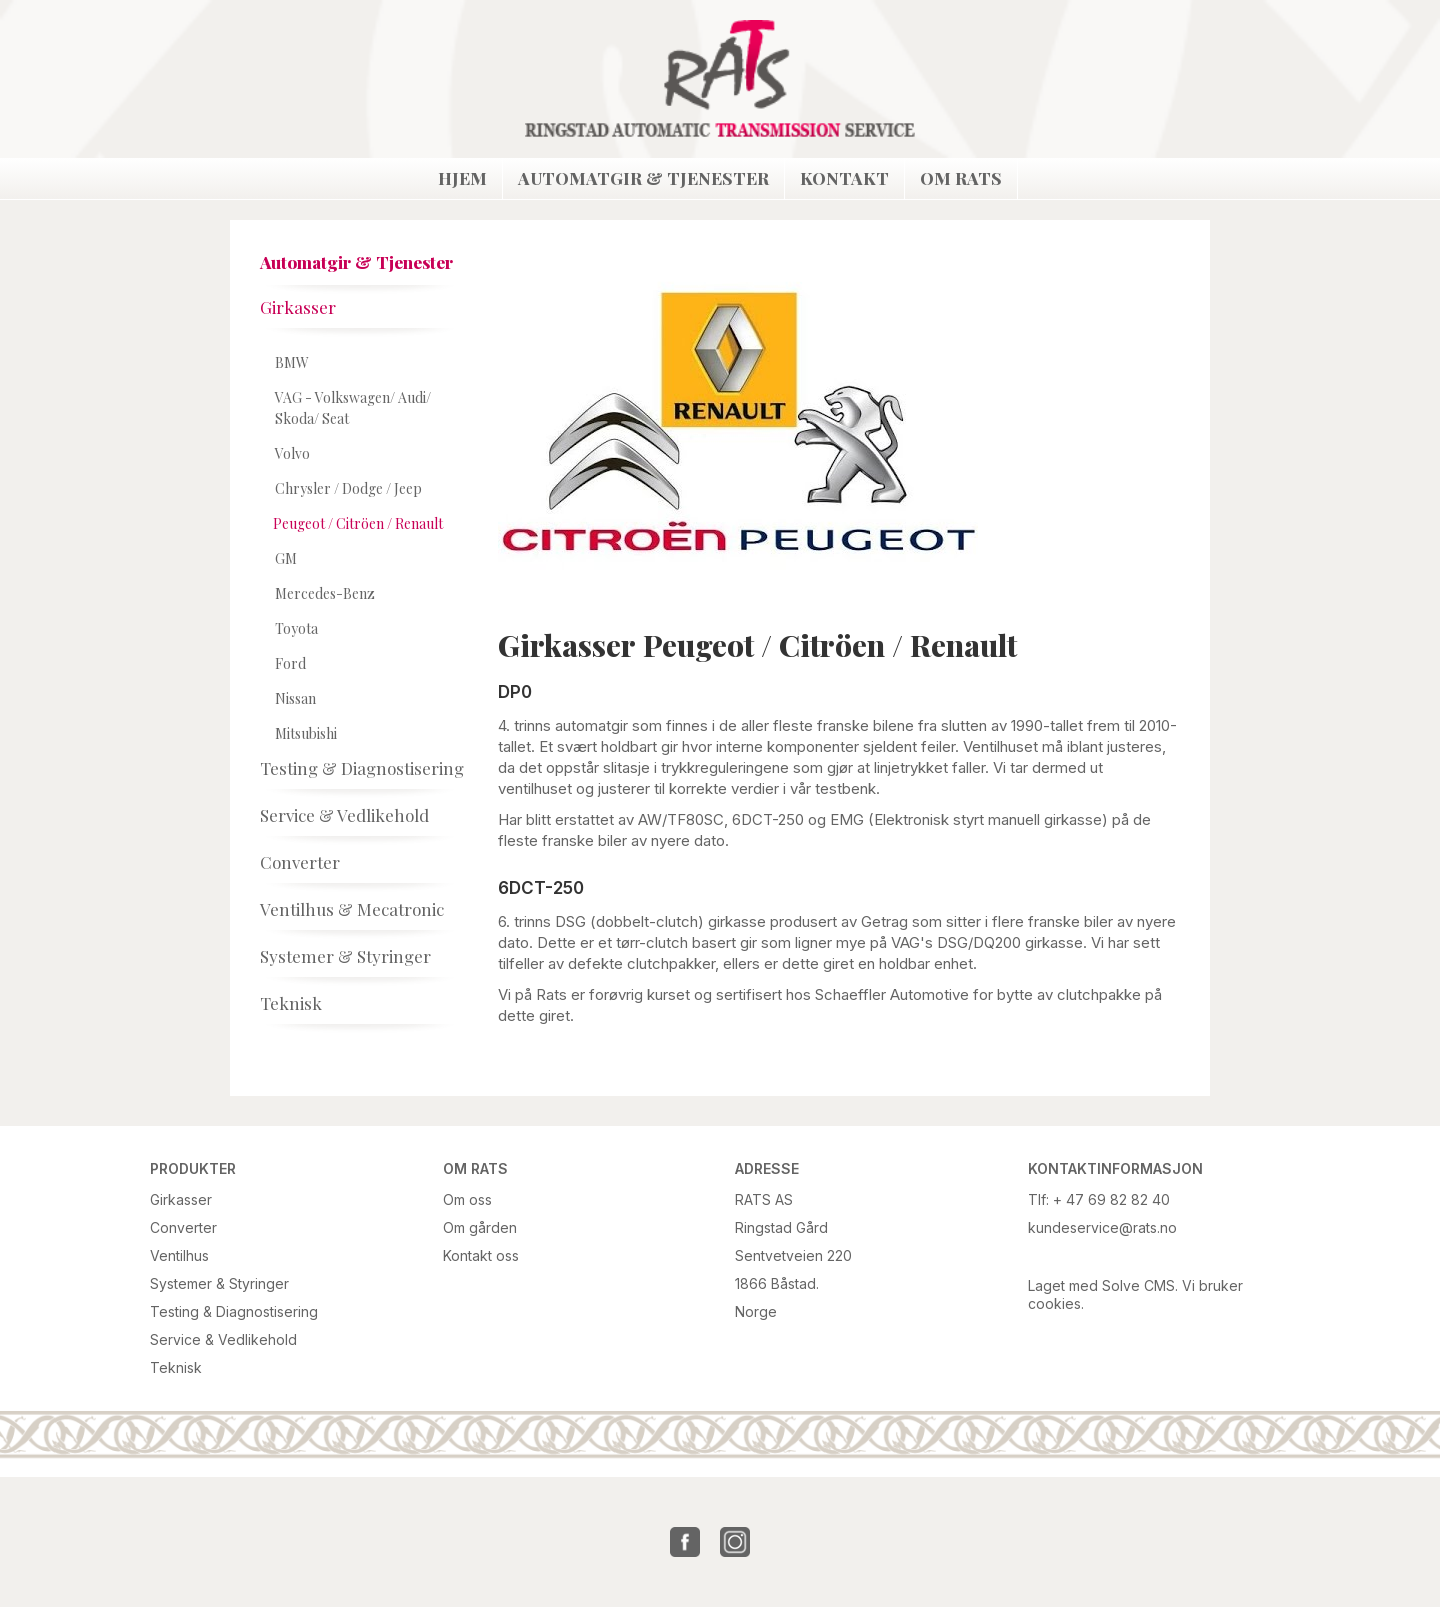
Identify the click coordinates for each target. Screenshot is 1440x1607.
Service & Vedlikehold (223, 1339)
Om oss (467, 1199)
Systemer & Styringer (219, 1283)
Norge (756, 1311)
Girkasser (181, 1199)
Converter (183, 1227)
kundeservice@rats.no (1102, 1227)
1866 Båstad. (777, 1283)
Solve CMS (1138, 1285)
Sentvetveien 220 (793, 1255)
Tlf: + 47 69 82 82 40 (1099, 1199)
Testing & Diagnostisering (234, 1311)
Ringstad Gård (781, 1227)
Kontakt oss (481, 1255)
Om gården (480, 1227)
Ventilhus (179, 1255)
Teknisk (176, 1367)
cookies (1054, 1303)
